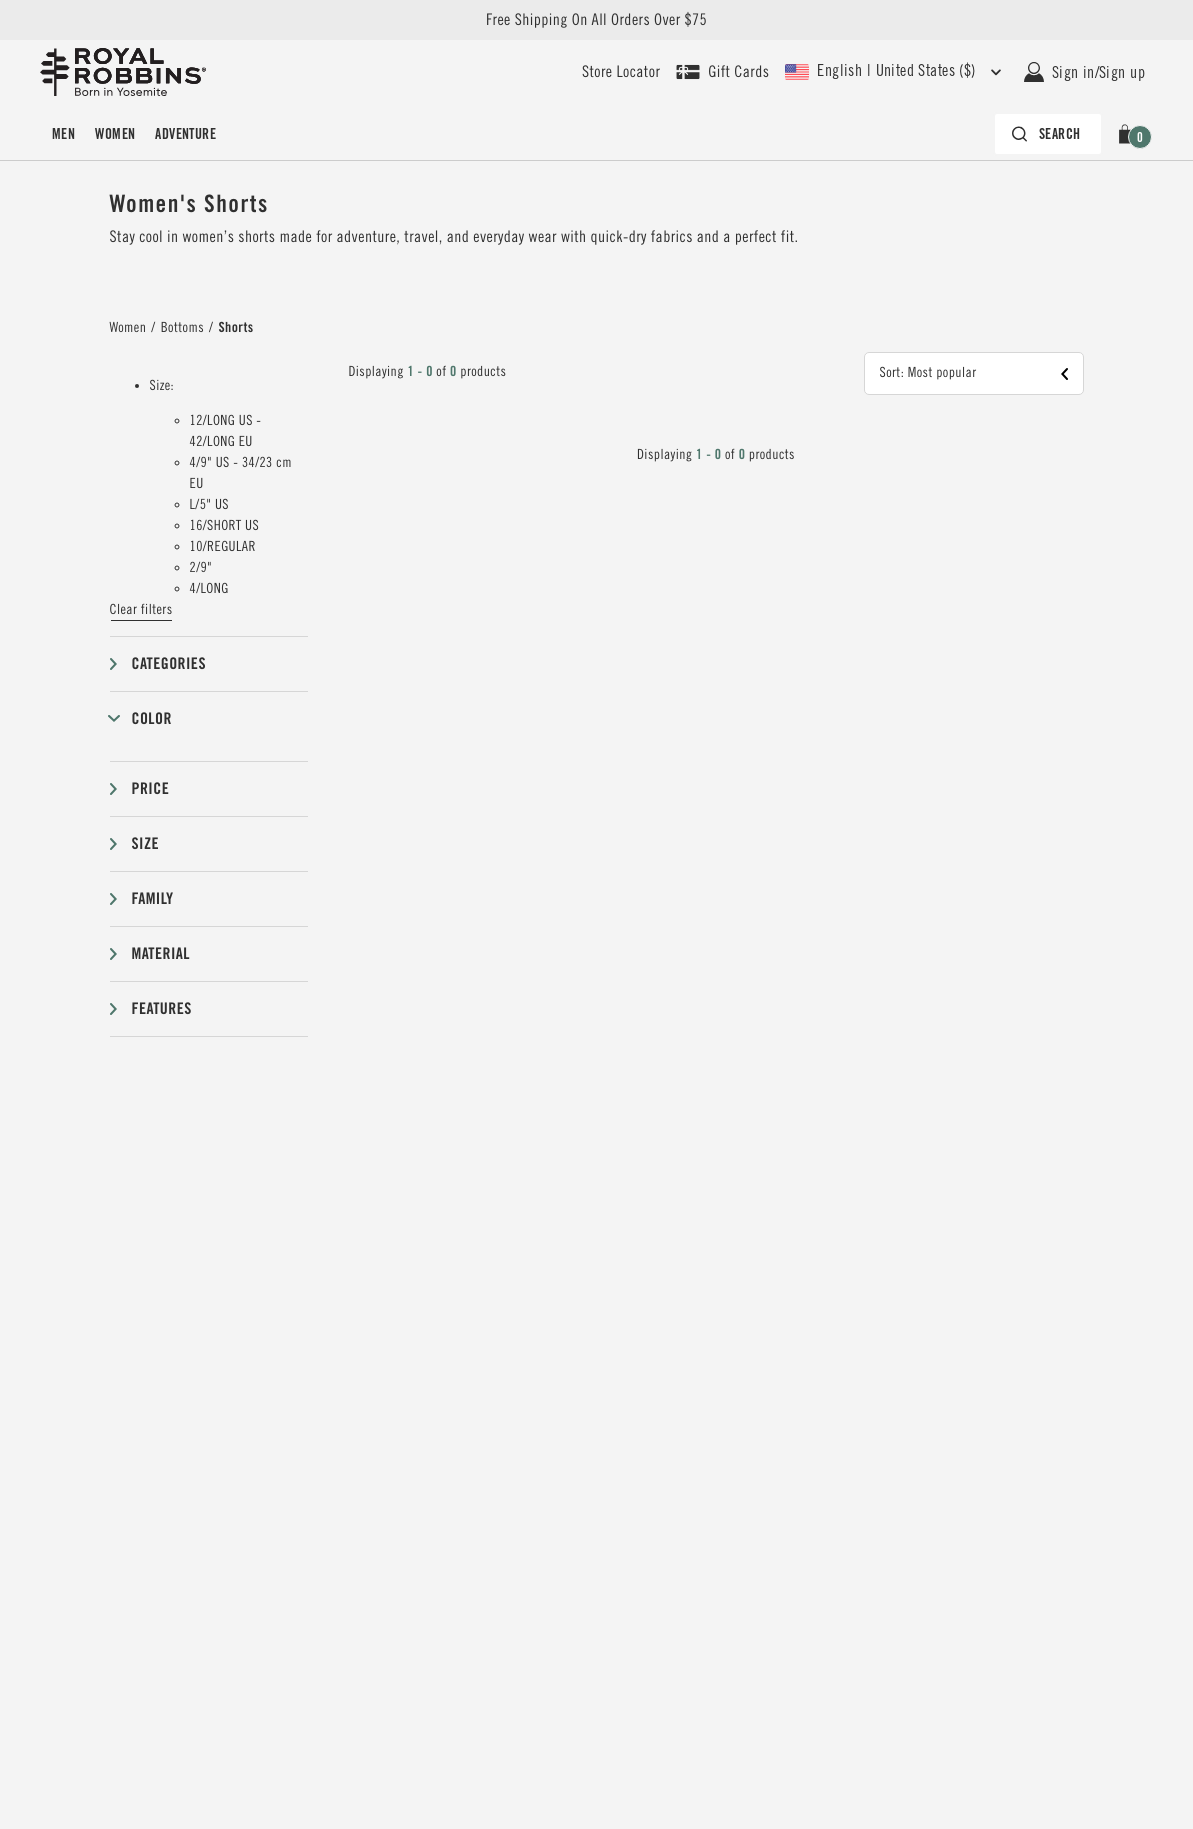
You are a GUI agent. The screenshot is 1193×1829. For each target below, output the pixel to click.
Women (115, 134)
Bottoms (182, 328)
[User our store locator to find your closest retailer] (621, 72)
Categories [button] (169, 663)
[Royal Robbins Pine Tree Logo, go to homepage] (123, 72)
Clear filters (141, 610)
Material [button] (161, 953)
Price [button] (151, 788)
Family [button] (153, 898)
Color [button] (152, 718)
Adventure (185, 134)
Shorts (235, 328)
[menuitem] (63, 134)
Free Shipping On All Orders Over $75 (596, 20)
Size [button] (145, 843)
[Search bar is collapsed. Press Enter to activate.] (1048, 134)
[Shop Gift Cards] (722, 72)
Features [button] (162, 1008)
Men (63, 134)
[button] (1128, 134)
